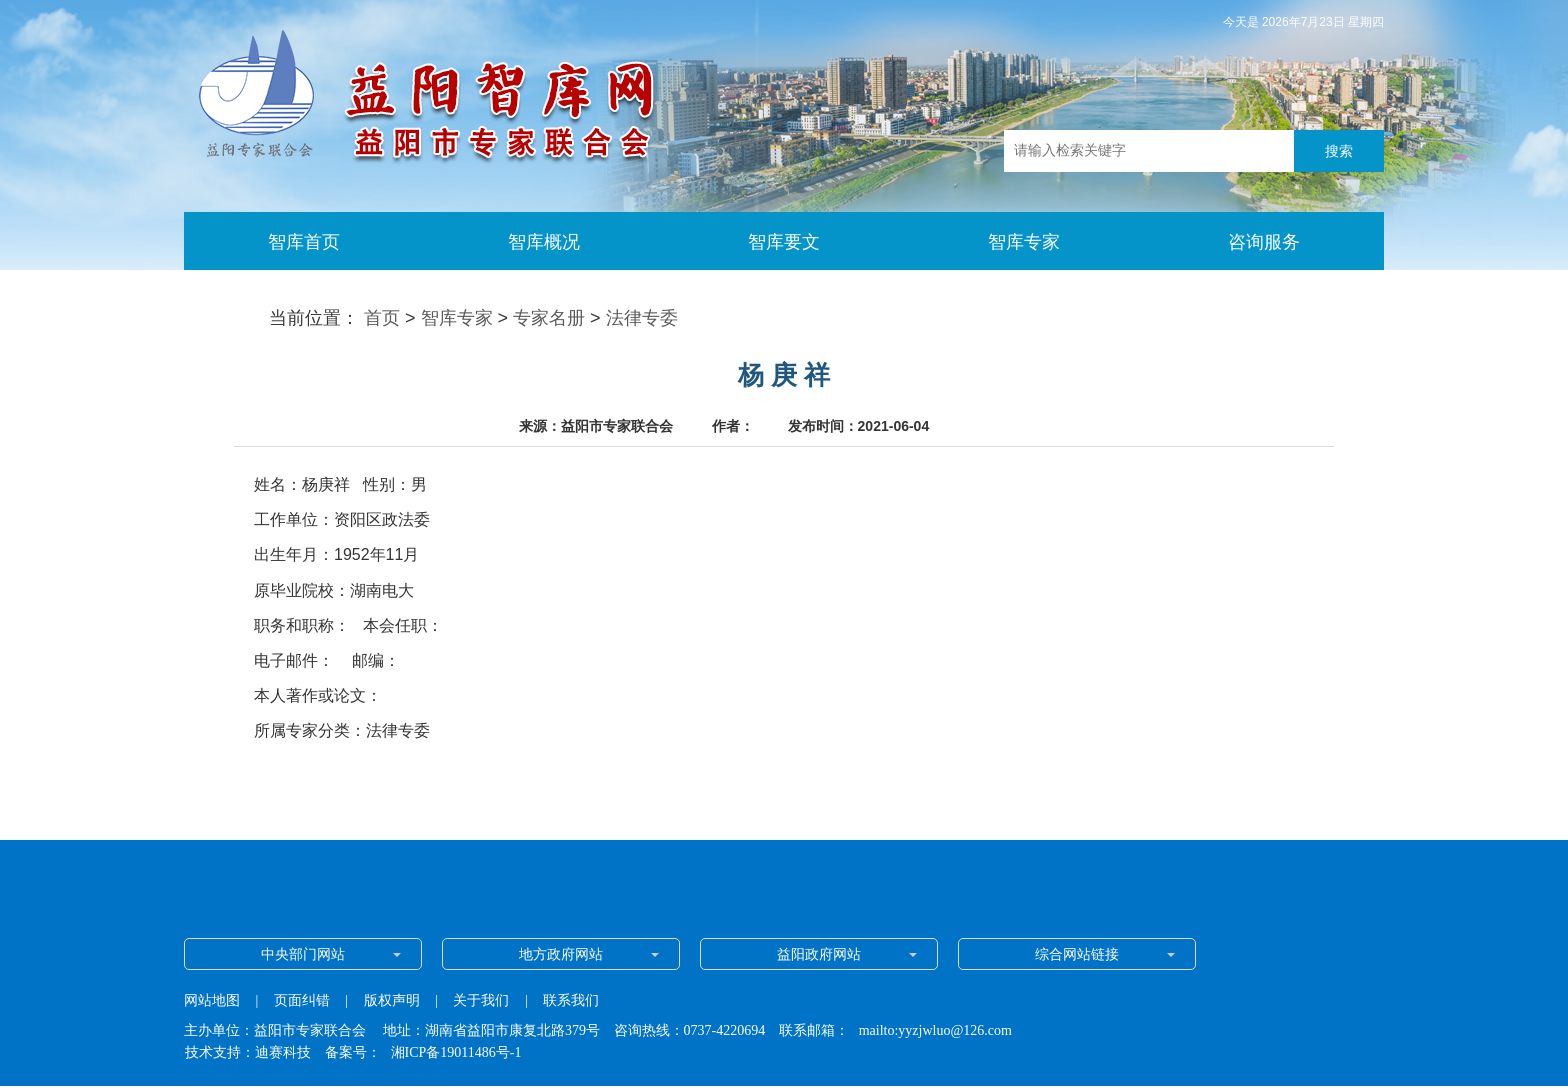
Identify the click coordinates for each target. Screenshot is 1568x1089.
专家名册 (549, 318)
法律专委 (642, 318)
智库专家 (457, 318)
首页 (382, 318)
